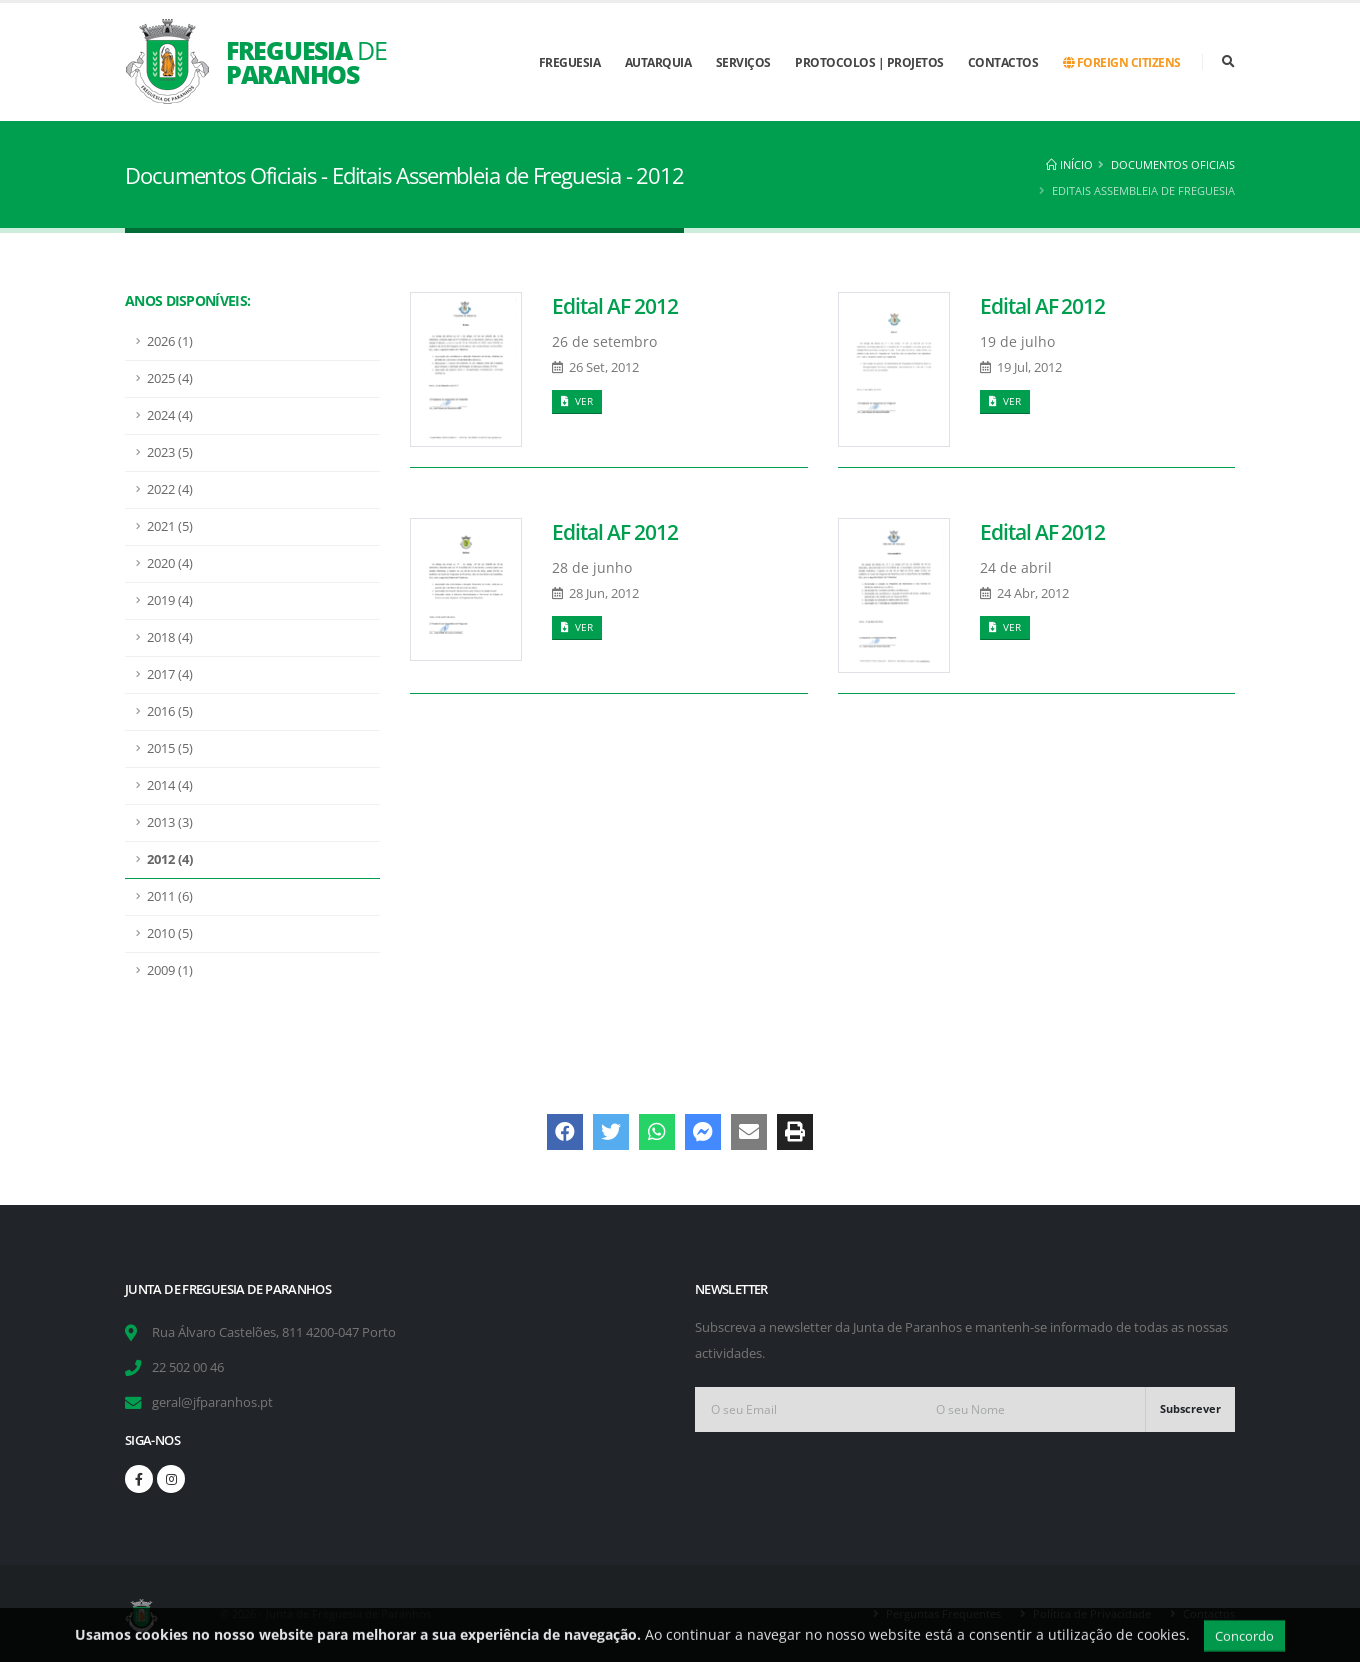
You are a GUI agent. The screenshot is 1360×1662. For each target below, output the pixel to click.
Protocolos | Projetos (869, 62)
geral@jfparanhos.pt (212, 1402)
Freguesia (570, 62)
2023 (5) (170, 452)
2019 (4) (170, 600)
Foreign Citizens (1122, 62)
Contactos (1003, 62)
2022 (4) (170, 489)
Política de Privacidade (1092, 1613)
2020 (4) (170, 563)
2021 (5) (170, 526)
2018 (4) (170, 637)
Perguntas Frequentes (943, 1613)
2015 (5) (170, 748)
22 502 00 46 (188, 1367)
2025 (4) (170, 378)
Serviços (743, 62)
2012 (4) (170, 859)
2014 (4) (170, 785)
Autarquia (658, 62)
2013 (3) (170, 822)
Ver (577, 401)
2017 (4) (170, 674)
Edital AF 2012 (614, 306)
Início (1069, 164)
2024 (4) (170, 415)
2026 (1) (170, 341)
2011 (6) (170, 896)
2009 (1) (170, 970)
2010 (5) (170, 933)
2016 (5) (170, 711)
